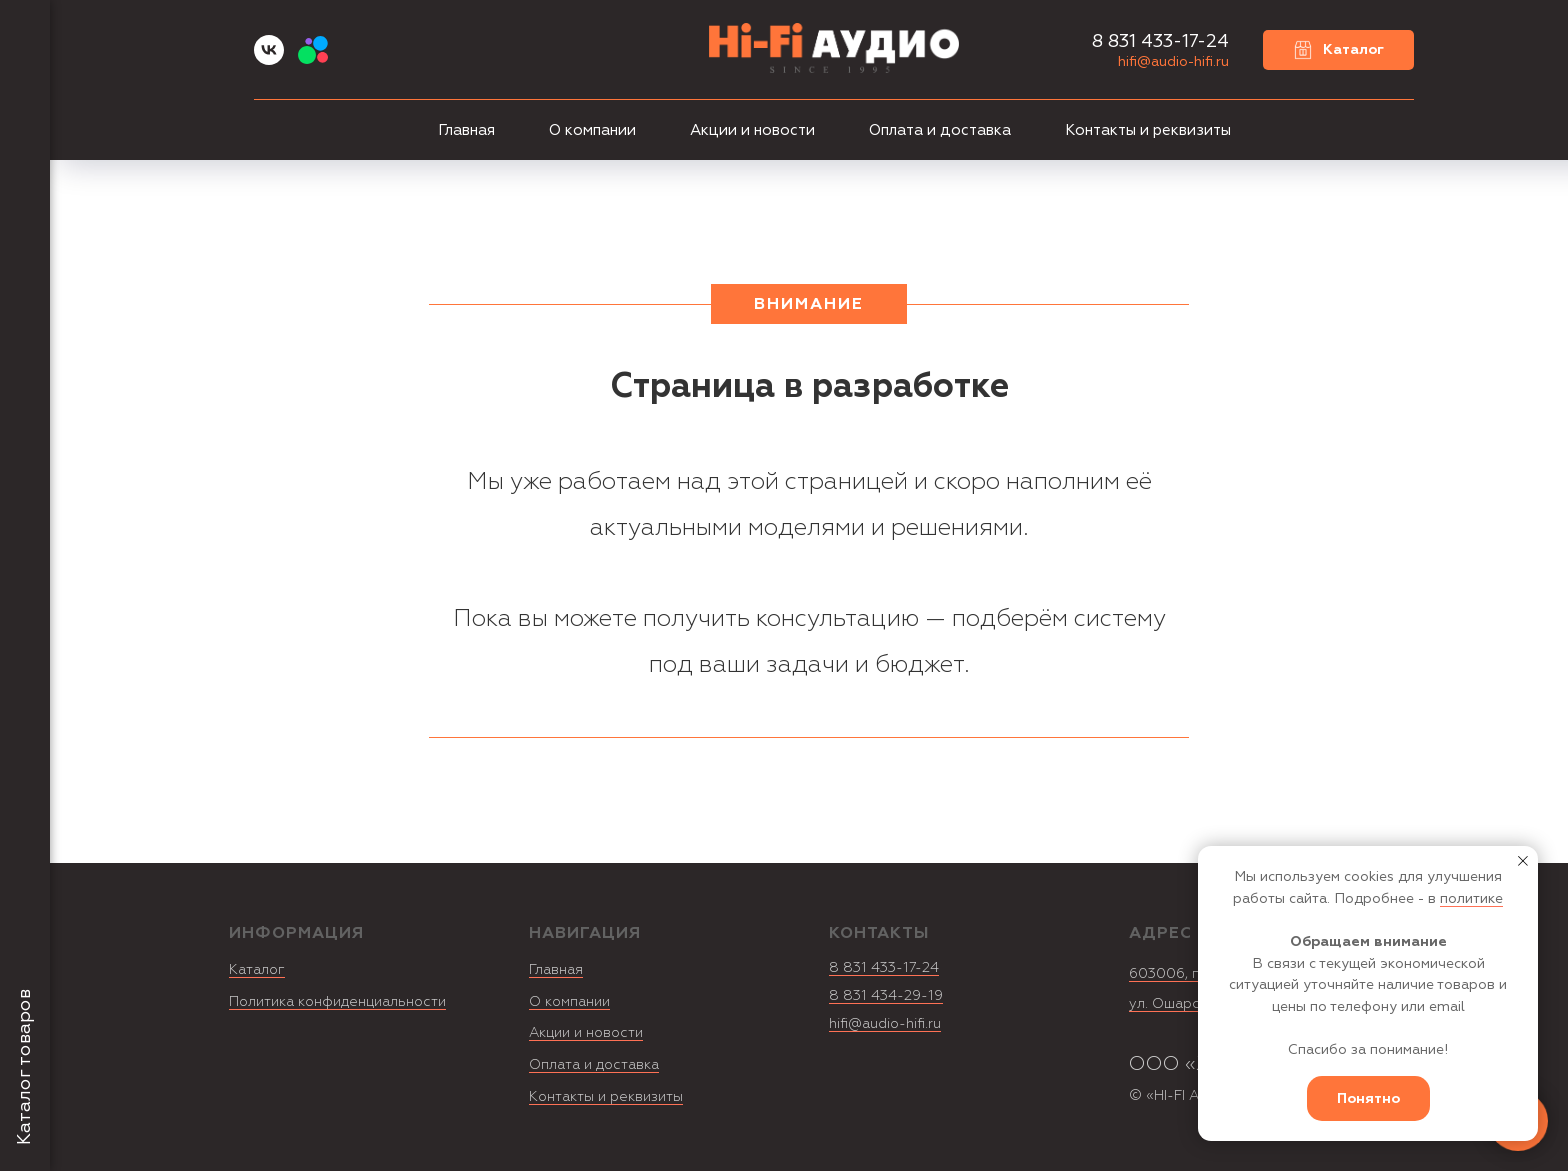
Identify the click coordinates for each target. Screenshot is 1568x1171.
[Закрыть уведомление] (1523, 861)
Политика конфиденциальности (337, 1001)
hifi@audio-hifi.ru (1173, 61)
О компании (592, 130)
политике (1471, 898)
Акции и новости (752, 130)
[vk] (269, 59)
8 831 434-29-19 (886, 995)
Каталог (257, 969)
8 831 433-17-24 (884, 967)
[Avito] (313, 59)
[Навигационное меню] (25, 30)
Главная (466, 130)
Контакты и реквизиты (1148, 130)
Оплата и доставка (940, 130)
